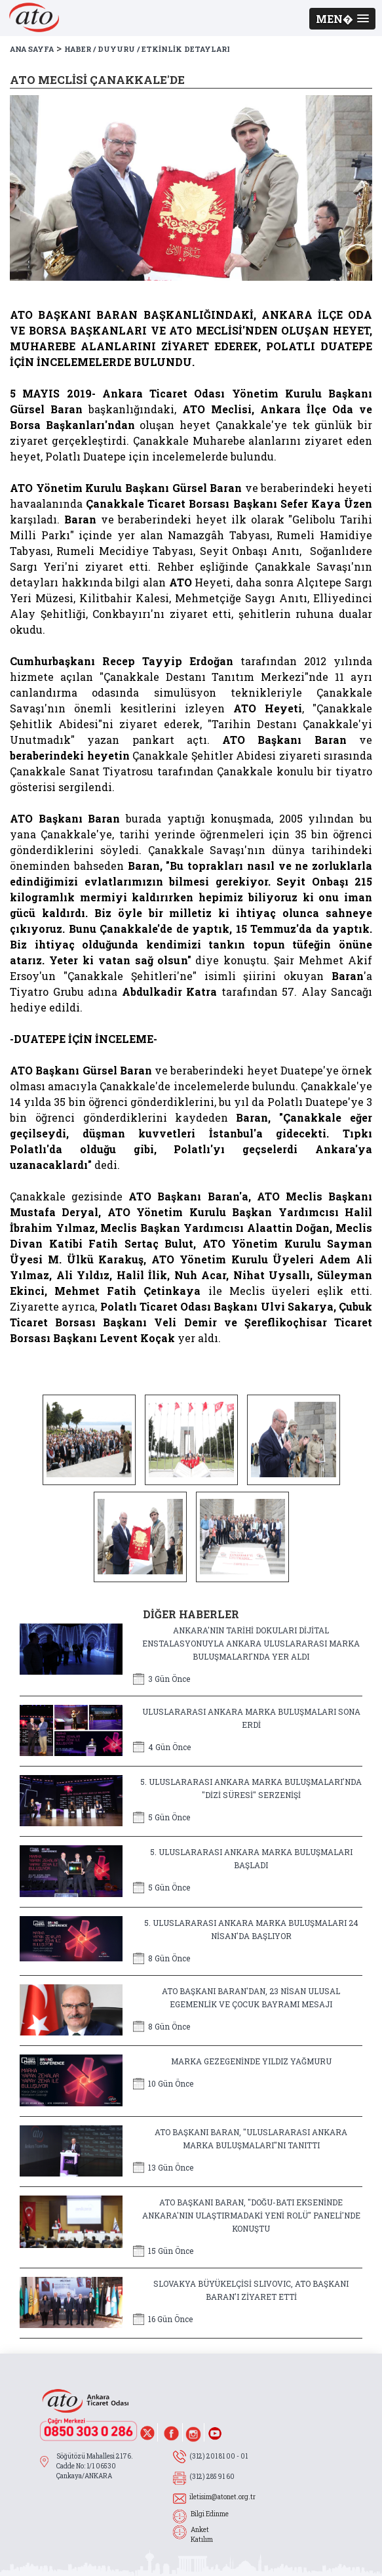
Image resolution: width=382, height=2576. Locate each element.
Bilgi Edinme (210, 2514)
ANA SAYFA (32, 49)
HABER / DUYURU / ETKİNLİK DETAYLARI (147, 49)
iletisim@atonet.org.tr (222, 2497)
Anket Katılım (202, 2534)
